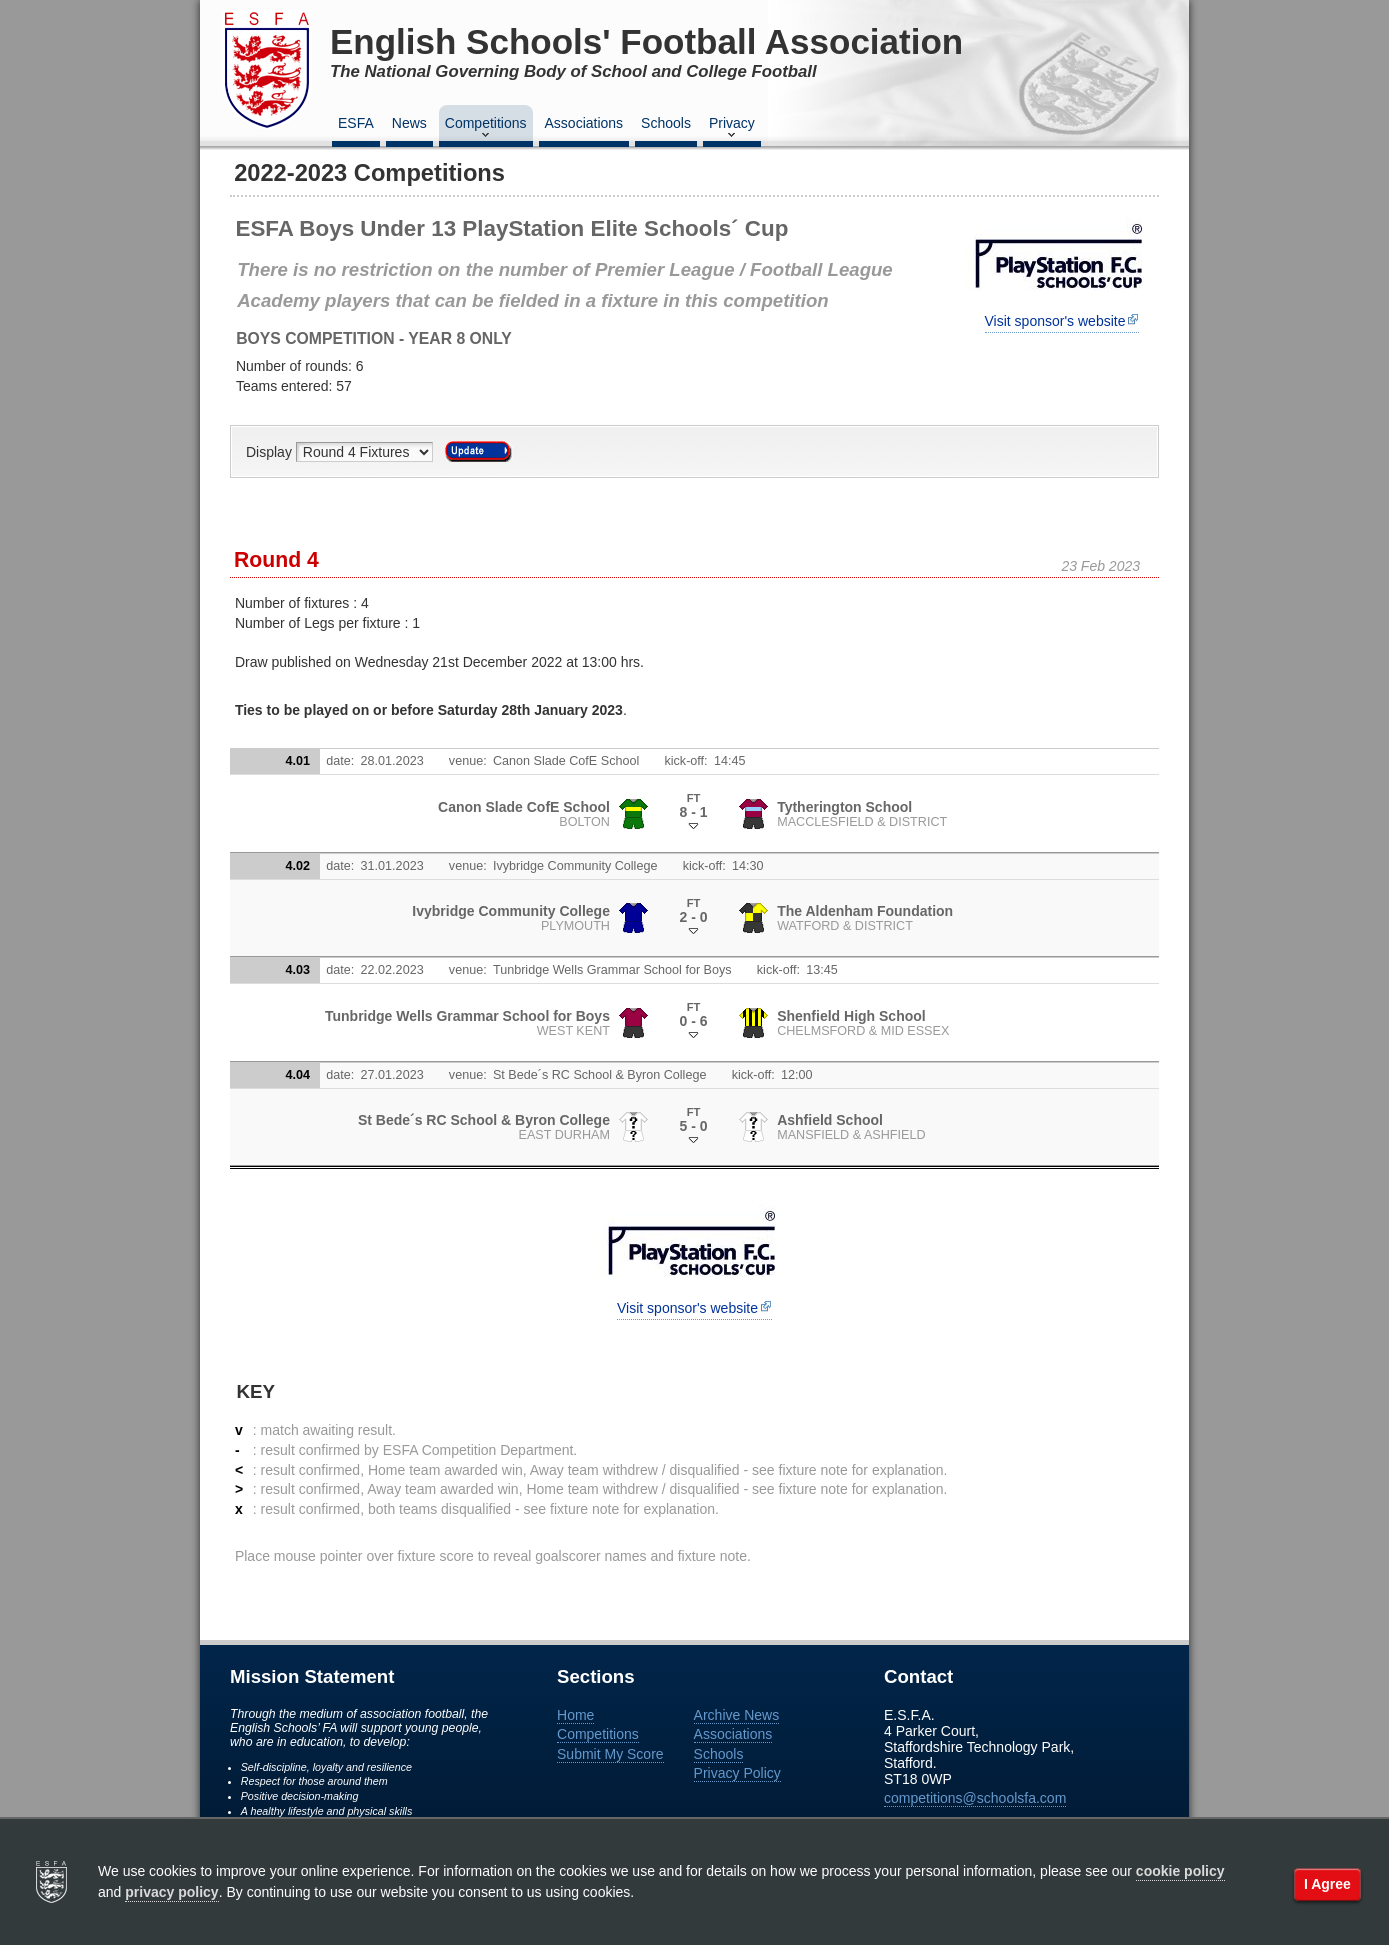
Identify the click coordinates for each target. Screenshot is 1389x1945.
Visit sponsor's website (1055, 321)
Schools (666, 123)
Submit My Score (610, 1754)
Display (271, 452)
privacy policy (171, 1892)
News (409, 123)
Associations (584, 123)
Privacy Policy (737, 1773)
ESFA (356, 123)
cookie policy (1180, 1871)
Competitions (486, 129)
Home (575, 1715)
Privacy (732, 129)
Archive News (737, 1715)
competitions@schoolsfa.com (975, 1798)
